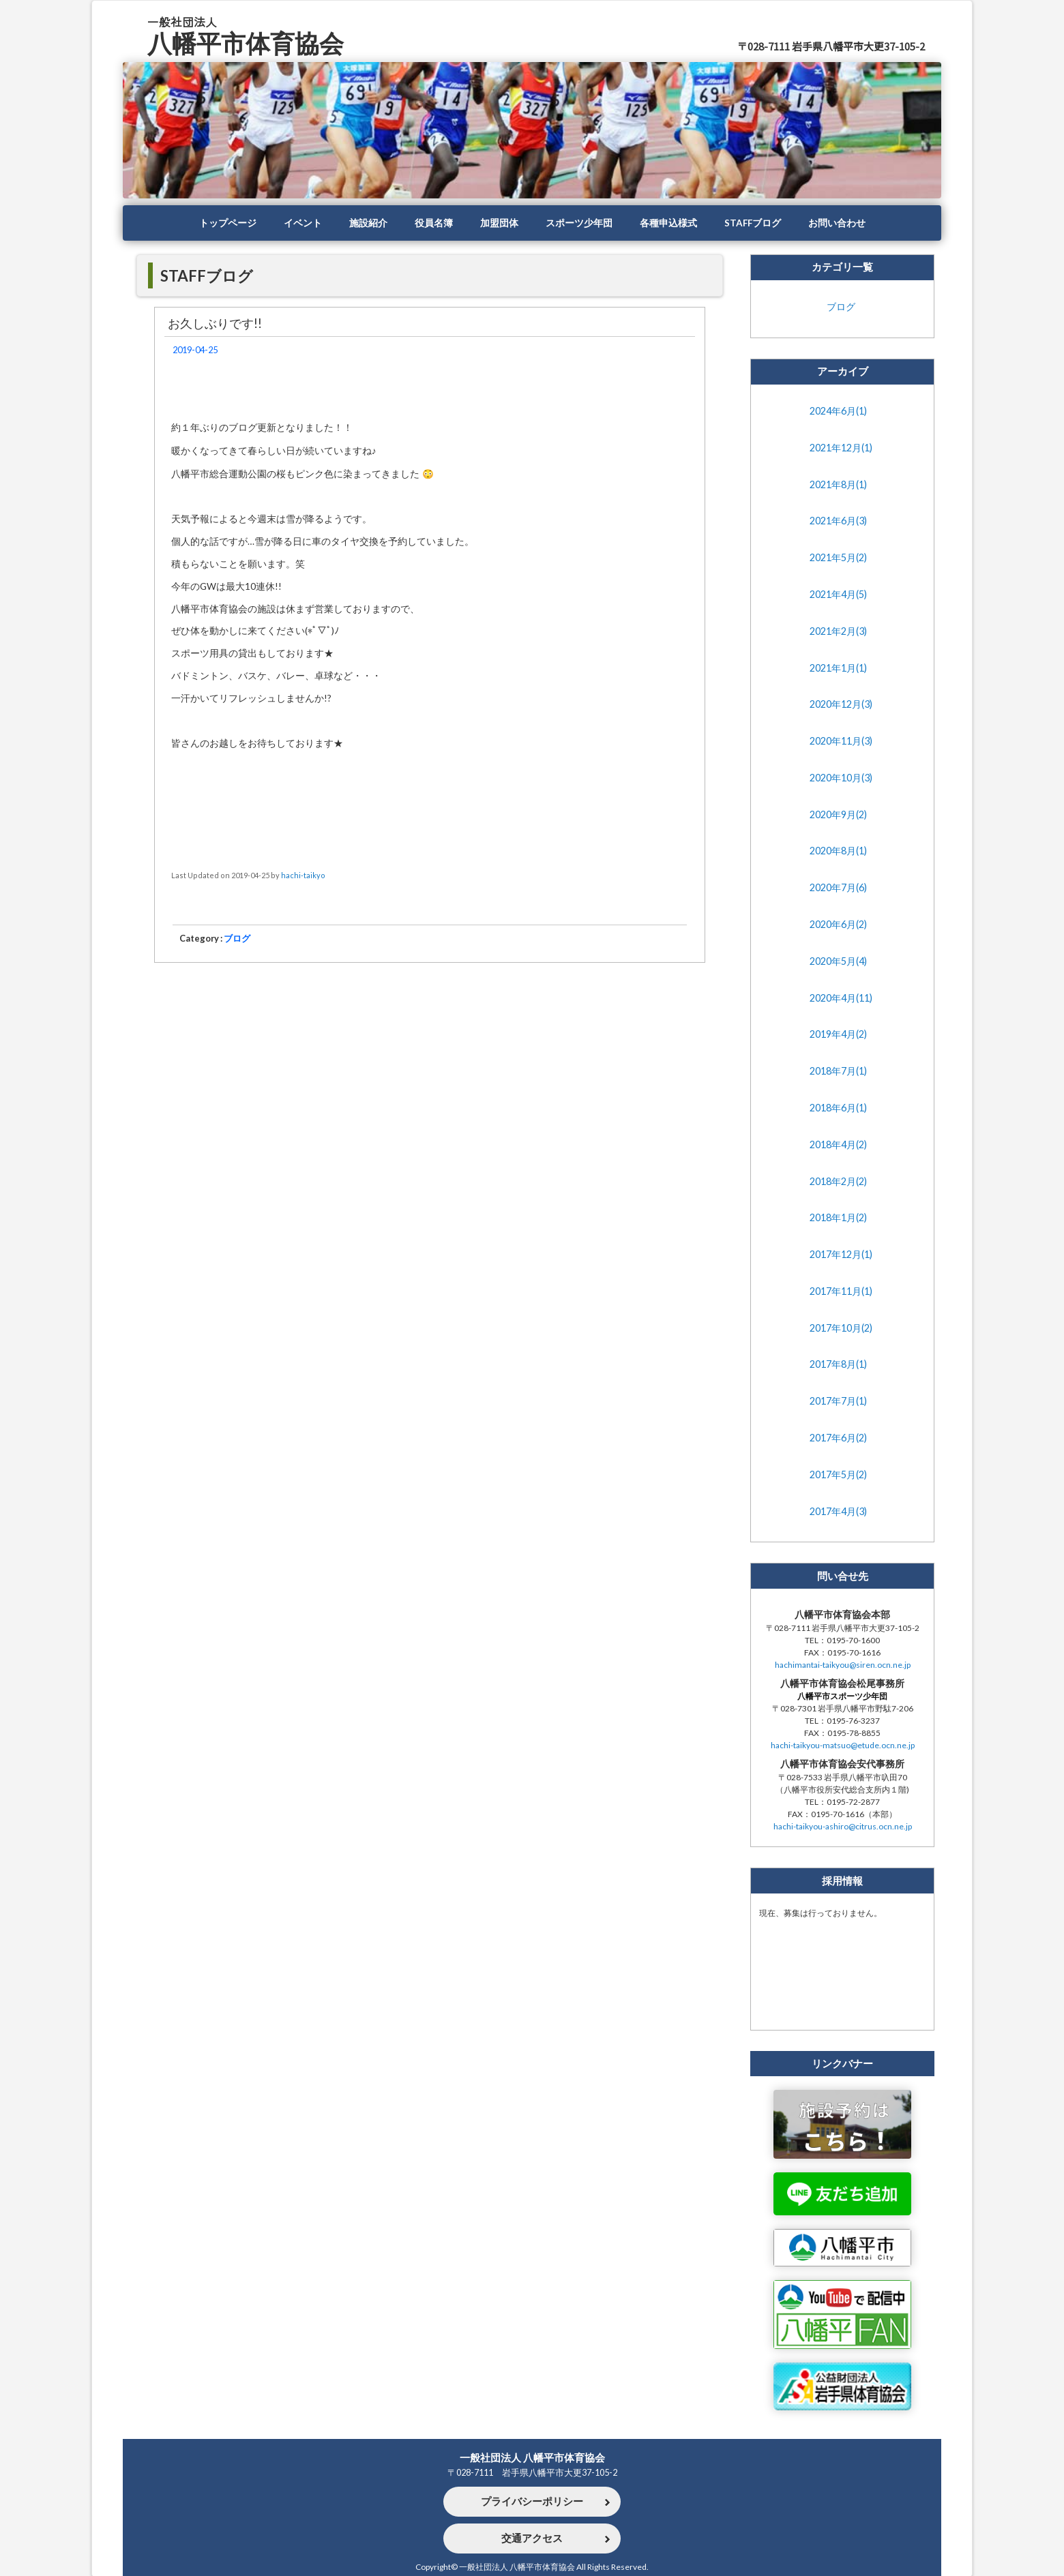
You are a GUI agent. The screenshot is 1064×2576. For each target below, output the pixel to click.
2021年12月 (841, 448)
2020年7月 (838, 888)
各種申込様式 (668, 223)
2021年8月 (838, 485)
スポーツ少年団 (579, 223)
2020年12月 (841, 704)
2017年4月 (838, 1511)
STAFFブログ (752, 223)
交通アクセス (532, 2538)
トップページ (227, 223)
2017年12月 (841, 1254)
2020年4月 (841, 998)
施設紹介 (368, 223)
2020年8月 (838, 851)
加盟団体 (499, 223)
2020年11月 (841, 741)
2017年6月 (838, 1438)
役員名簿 (434, 223)
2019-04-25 (195, 349)
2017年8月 (838, 1364)
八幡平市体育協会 (245, 43)
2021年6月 (838, 521)
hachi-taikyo (303, 875)
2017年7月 (838, 1401)
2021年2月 (838, 631)
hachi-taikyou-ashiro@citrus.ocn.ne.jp (842, 1826)
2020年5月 (838, 961)
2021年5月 (838, 558)
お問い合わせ (837, 223)
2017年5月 (838, 1475)
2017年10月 (841, 1328)
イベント (303, 223)
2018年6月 (838, 1108)
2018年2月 (838, 1181)
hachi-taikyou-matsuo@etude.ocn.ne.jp (843, 1745)
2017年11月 (841, 1291)
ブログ (237, 938)
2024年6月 (838, 411)
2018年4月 (838, 1145)
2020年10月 (841, 778)
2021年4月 (838, 594)
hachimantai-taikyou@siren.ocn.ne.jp (843, 1665)
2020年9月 (838, 815)
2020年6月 (838, 924)
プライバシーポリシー (532, 2501)
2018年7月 (838, 1071)
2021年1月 (838, 668)
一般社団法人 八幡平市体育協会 (532, 2457)
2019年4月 (838, 1034)
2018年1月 (838, 1218)
